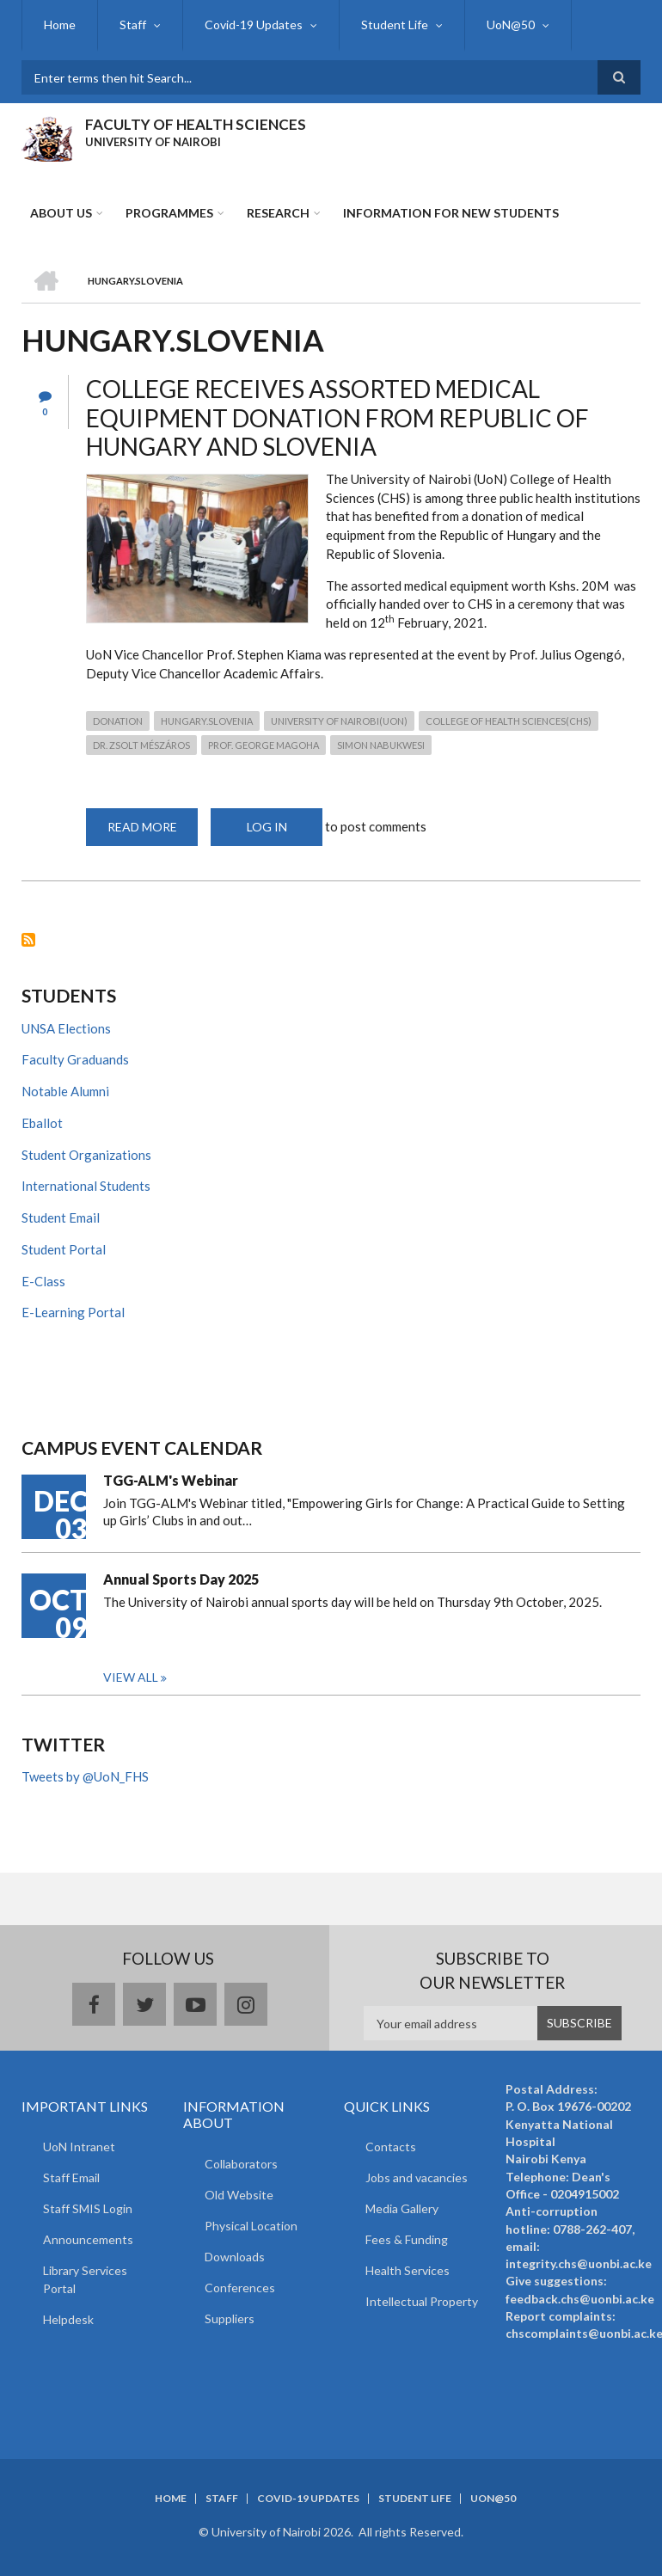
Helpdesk (68, 2319)
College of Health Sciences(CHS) (509, 721)
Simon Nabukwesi (381, 745)
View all (130, 1677)
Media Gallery (401, 2208)
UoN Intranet (79, 2146)
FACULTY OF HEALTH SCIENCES (195, 124)
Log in (267, 826)
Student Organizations (86, 1154)
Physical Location (251, 2225)
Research (278, 212)
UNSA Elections (66, 1028)
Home (60, 24)
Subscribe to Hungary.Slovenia (28, 940)
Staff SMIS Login (87, 2208)
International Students (85, 1185)
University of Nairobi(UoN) (339, 721)
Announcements (88, 2239)
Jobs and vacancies (416, 2177)
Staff (133, 24)
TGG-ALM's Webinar (170, 1480)
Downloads (235, 2256)
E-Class (43, 1281)
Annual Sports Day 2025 (181, 1579)
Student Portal (63, 1249)
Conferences (240, 2287)
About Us (61, 212)
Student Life (394, 24)
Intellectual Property (421, 2301)
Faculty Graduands (75, 1059)
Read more (153, 832)
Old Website (239, 2194)
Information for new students (451, 212)
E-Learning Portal (73, 1312)
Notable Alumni (65, 1091)
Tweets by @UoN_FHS (85, 1776)
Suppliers (229, 2318)
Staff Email (71, 2177)
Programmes (169, 212)
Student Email (60, 1217)
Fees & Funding (406, 2239)
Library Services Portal (85, 2279)
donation (118, 721)
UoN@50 (511, 24)
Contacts (390, 2146)
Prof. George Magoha (263, 745)
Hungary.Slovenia (207, 721)
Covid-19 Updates (254, 24)
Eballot (42, 1123)
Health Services (407, 2270)
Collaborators (241, 2163)
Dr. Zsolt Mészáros (141, 745)
